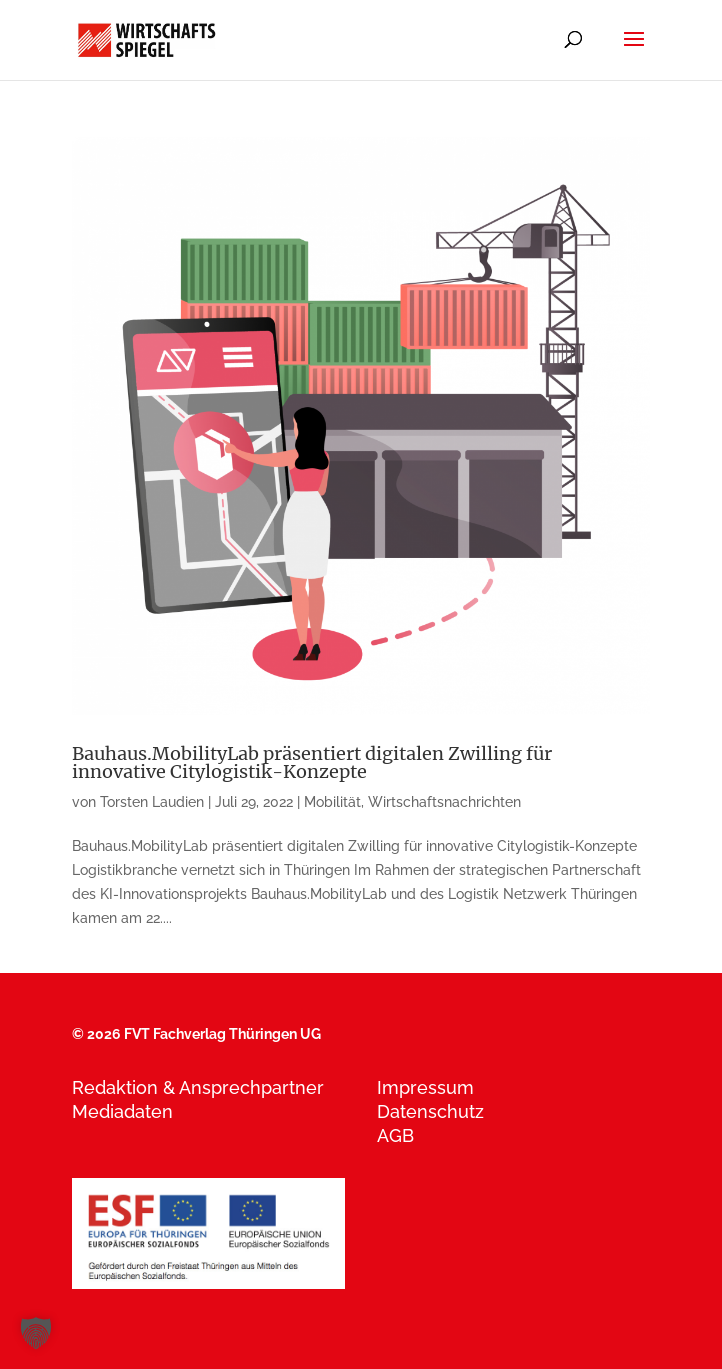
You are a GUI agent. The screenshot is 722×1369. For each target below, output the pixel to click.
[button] (36, 1333)
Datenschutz (430, 1111)
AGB (395, 1135)
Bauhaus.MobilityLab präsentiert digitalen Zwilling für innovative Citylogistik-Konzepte (312, 762)
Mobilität (332, 802)
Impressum (425, 1087)
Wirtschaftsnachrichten (444, 802)
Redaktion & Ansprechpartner (198, 1087)
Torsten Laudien (152, 802)
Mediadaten (122, 1111)
